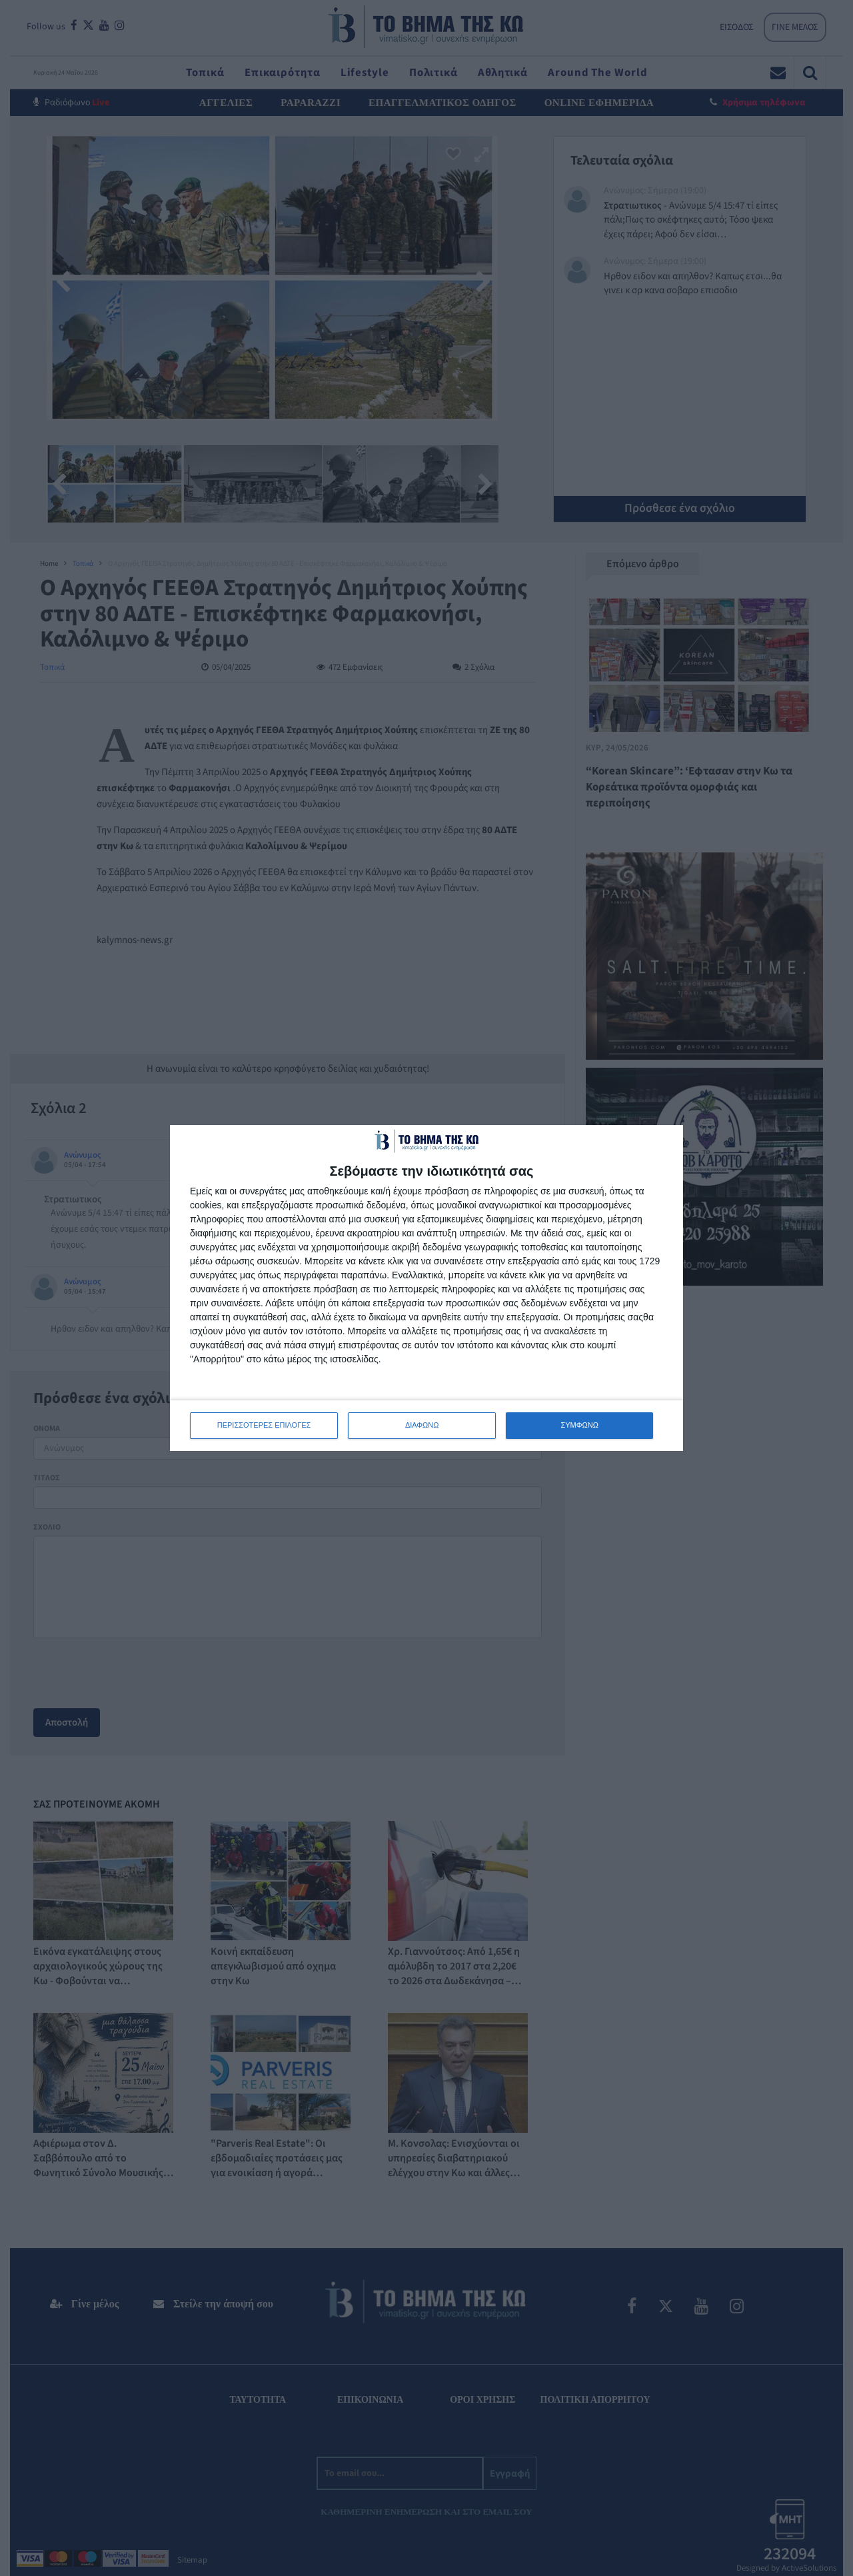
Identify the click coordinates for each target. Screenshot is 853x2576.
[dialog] (426, 1287)
